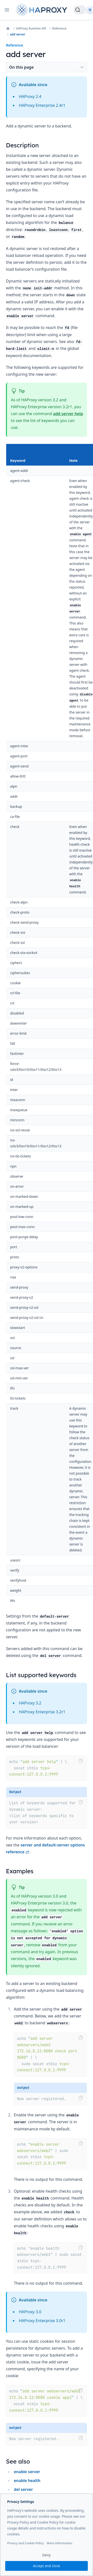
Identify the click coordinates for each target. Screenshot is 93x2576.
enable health (27, 2480)
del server (23, 2489)
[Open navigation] (7, 10)
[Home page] (42, 10)
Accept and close (46, 2565)
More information (59, 2543)
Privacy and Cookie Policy (25, 2543)
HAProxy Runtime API (31, 29)
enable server (27, 2471)
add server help (68, 413)
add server (17, 34)
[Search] (79, 9)
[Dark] (90, 10)
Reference (59, 29)
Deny (46, 2555)
